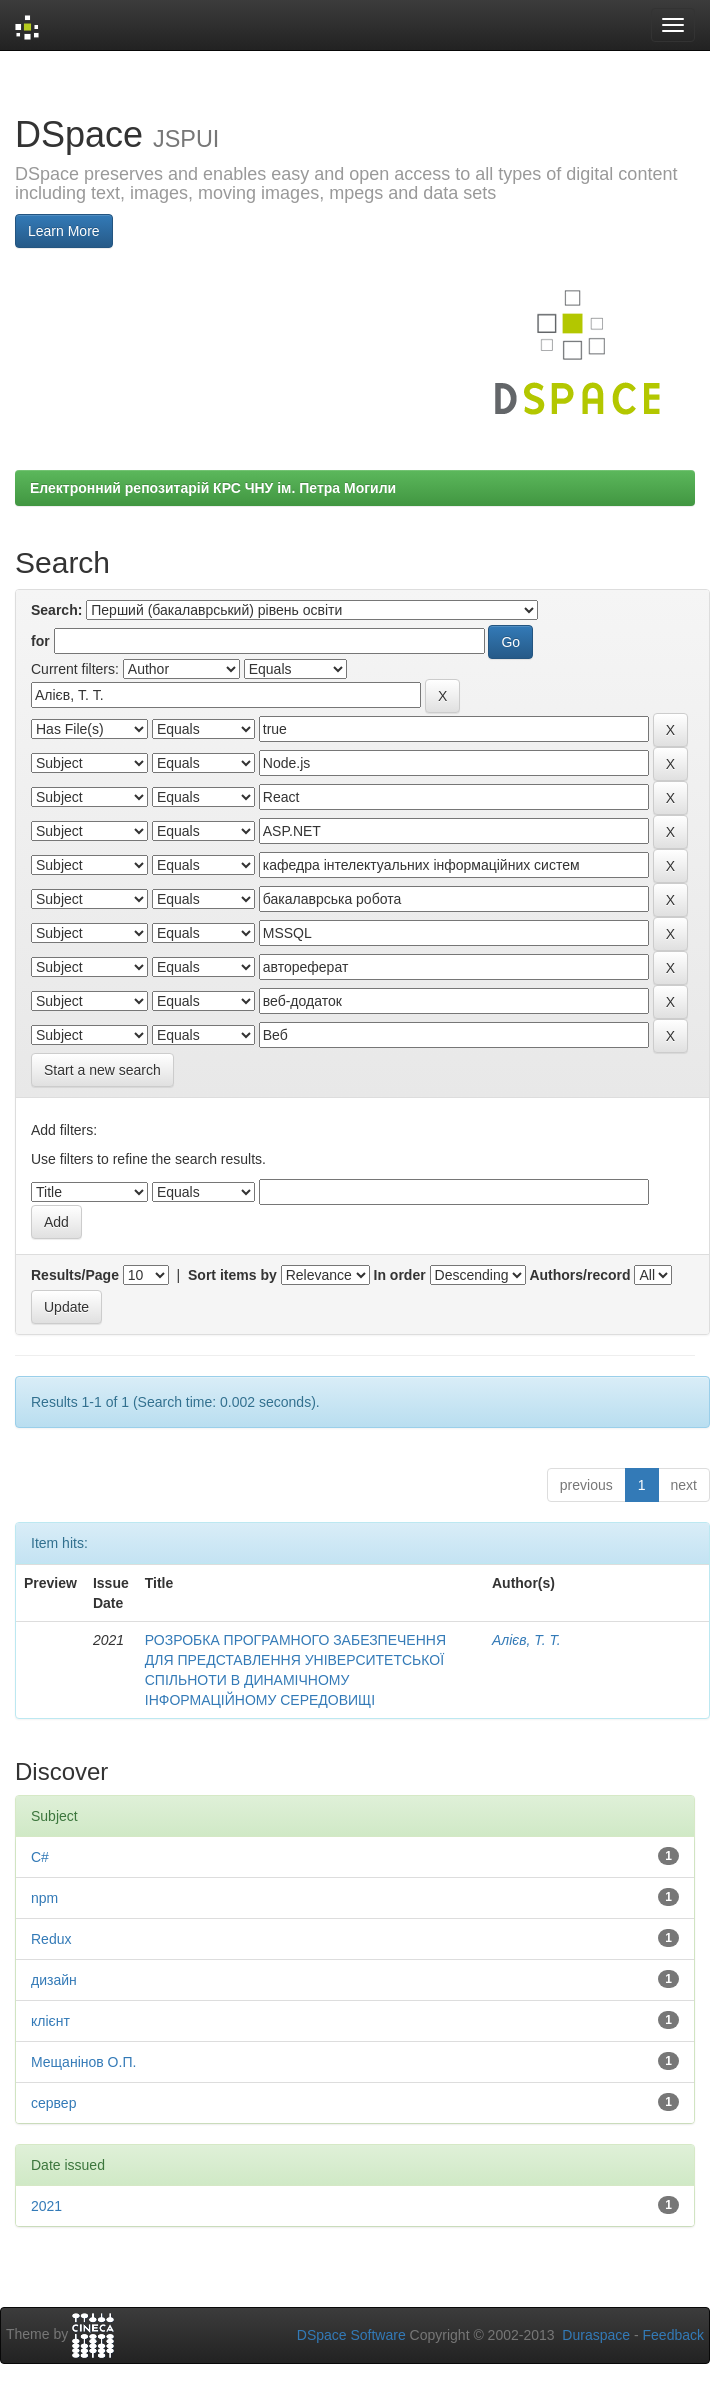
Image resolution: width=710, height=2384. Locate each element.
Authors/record (579, 1275)
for (40, 641)
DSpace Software (351, 2335)
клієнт (50, 2021)
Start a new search (102, 1070)
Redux (51, 1939)
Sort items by (232, 1275)
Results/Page (75, 1275)
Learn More (64, 231)
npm (44, 1898)
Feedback (673, 2335)
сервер (53, 2103)
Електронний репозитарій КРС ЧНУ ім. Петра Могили (213, 488)
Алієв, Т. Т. (526, 1640)
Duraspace (596, 2335)
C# (40, 1857)
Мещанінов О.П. (83, 2062)
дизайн (54, 1980)
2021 (46, 2206)
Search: (56, 610)
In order (400, 1275)
